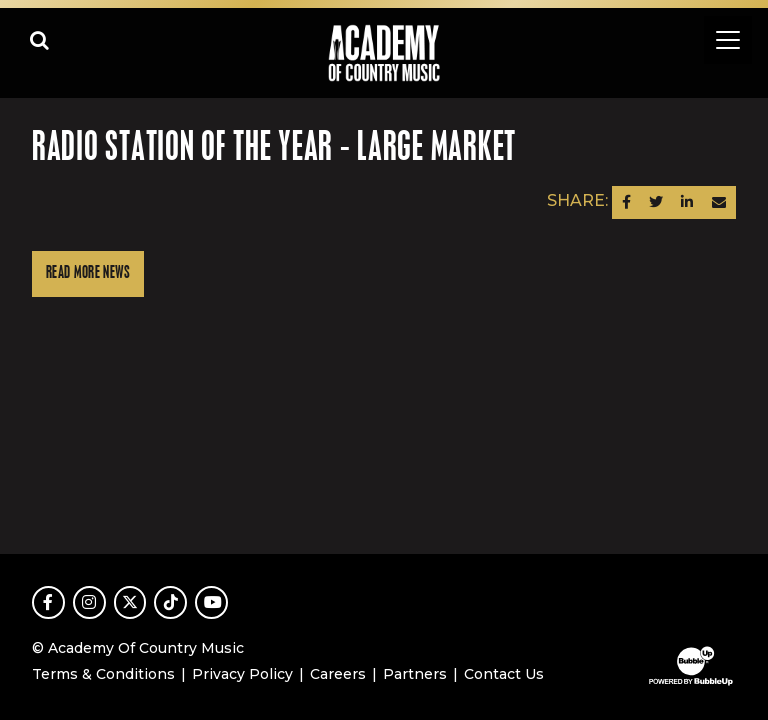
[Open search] (40, 40)
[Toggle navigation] (728, 40)
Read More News (88, 273)
